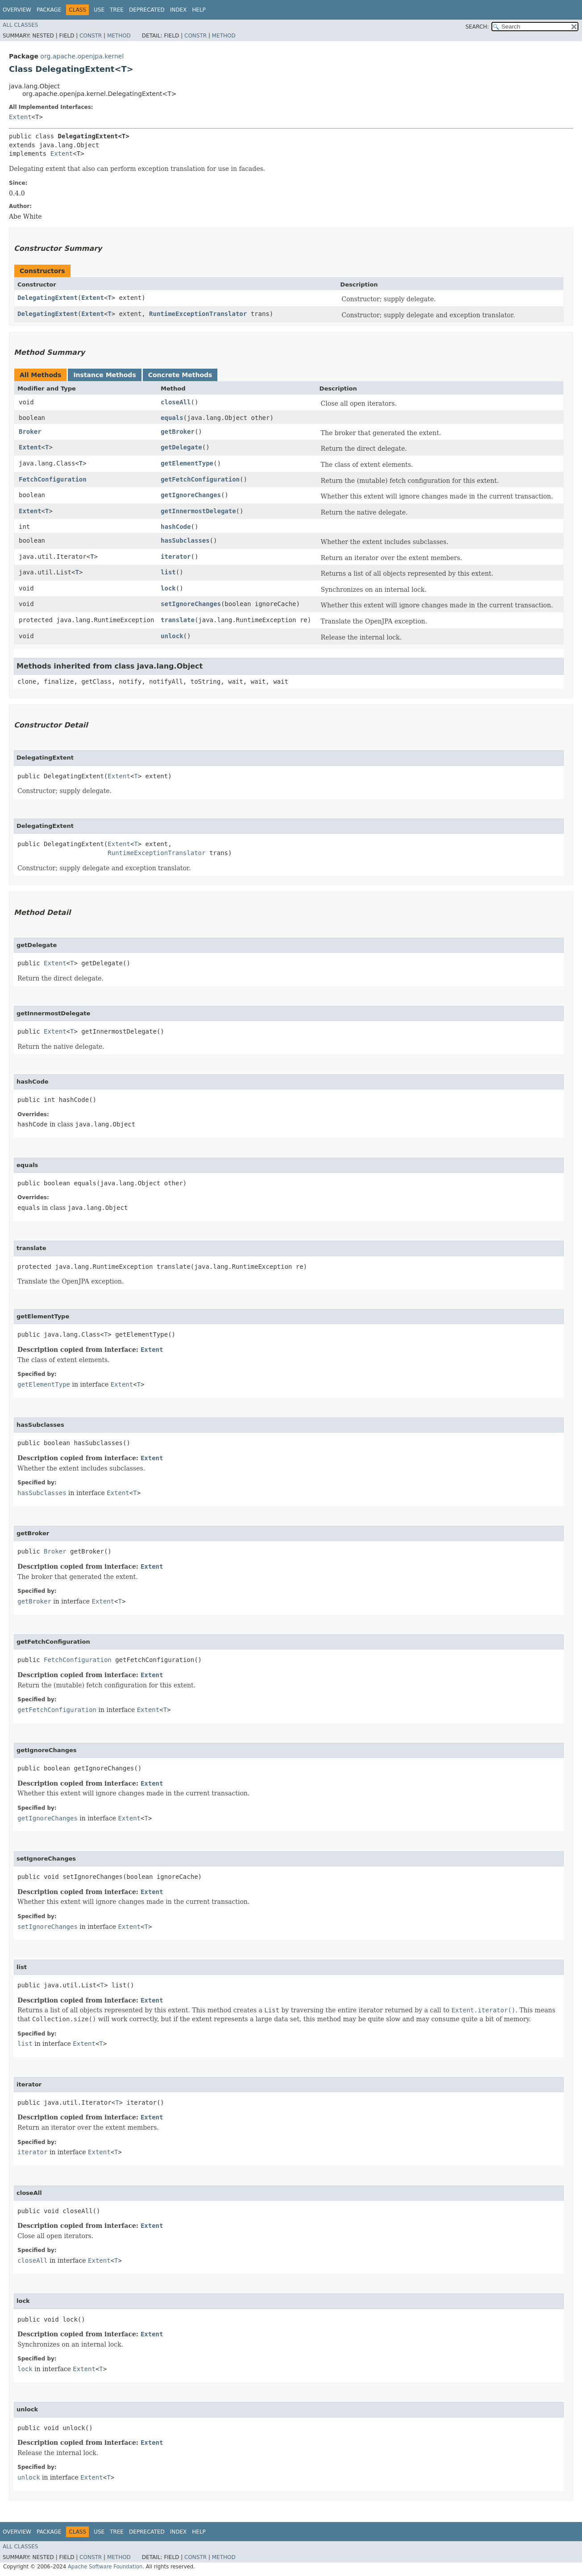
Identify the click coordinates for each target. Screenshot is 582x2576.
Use (99, 10)
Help (199, 10)
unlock (172, 636)
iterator (176, 556)
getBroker (178, 431)
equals (172, 417)
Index (178, 10)
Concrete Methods (180, 374)
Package (49, 10)
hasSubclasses (185, 540)
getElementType (187, 463)
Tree (117, 10)
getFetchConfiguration (200, 479)
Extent (20, 116)
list (168, 572)
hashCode (176, 526)
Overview (17, 10)
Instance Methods (104, 374)
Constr (90, 36)
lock (168, 588)
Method (119, 36)
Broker (30, 431)
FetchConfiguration (53, 479)
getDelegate (181, 447)
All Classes (20, 25)
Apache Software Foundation (105, 2567)
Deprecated (147, 10)
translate (178, 619)
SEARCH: (477, 27)
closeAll (176, 402)
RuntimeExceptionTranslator (198, 313)
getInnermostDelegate (198, 511)
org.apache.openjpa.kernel (82, 56)
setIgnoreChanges (191, 603)
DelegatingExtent (47, 297)
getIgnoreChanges (191, 495)
